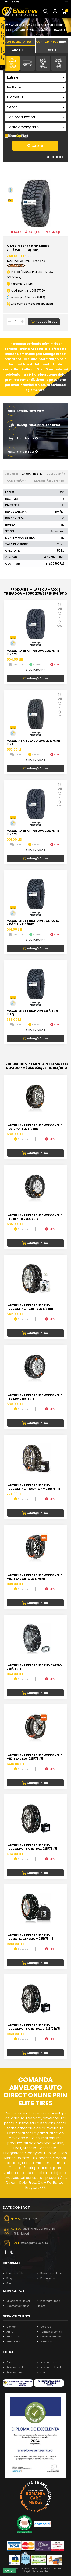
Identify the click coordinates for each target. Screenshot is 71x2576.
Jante (43, 2372)
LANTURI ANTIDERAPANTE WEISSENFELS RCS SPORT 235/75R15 (35, 1127)
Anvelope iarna (49, 2362)
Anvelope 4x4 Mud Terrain (45, 25)
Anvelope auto (15, 2367)
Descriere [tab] (11, 474)
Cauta (35, 145)
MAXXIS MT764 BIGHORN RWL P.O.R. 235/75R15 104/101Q (33, 922)
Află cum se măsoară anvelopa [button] (30, 304)
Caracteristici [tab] (32, 474)
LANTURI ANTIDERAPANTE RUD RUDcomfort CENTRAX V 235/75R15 (33, 2027)
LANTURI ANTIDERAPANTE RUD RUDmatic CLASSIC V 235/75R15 (30, 1937)
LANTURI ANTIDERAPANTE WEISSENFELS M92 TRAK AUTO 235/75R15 (35, 1577)
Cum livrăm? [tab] (16, 481)
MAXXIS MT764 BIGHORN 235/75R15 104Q (32, 1012)
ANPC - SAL (13, 2336)
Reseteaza (55, 156)
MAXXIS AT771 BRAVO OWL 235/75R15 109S (33, 742)
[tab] (19, 49)
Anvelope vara (15, 2372)
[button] (46, 11)
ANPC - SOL (13, 2341)
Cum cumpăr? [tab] (56, 474)
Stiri (8, 2283)
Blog (9, 2278)
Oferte (10, 2362)
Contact (11, 2327)
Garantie (45, 2327)
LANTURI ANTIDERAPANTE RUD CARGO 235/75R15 (34, 1667)
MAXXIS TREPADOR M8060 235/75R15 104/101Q (34, 30)
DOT (54, 664)
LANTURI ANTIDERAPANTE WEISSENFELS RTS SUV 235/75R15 (35, 1397)
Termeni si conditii (51, 2331)
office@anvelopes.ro (34, 2243)
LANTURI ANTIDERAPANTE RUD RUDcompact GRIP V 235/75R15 (30, 1307)
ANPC (9, 2331)
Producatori (47, 2278)
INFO (50, 1139)
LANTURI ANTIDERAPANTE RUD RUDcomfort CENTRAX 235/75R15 (32, 1847)
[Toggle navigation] (66, 2)
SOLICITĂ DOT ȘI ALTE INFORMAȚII (36, 232)
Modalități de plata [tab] (49, 481)
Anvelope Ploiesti (51, 2367)
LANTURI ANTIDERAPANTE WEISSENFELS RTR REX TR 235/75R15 (35, 1217)
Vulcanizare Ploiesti (18, 2301)
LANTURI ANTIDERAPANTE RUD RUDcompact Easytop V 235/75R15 (33, 1487)
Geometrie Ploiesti (17, 2306)
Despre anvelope (51, 2273)
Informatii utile (15, 2273)
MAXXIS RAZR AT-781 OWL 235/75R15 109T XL (33, 652)
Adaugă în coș (44, 322)
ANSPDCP (46, 2341)
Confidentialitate (50, 2336)
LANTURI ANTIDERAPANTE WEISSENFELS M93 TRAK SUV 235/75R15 (35, 1757)
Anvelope (17, 25)
